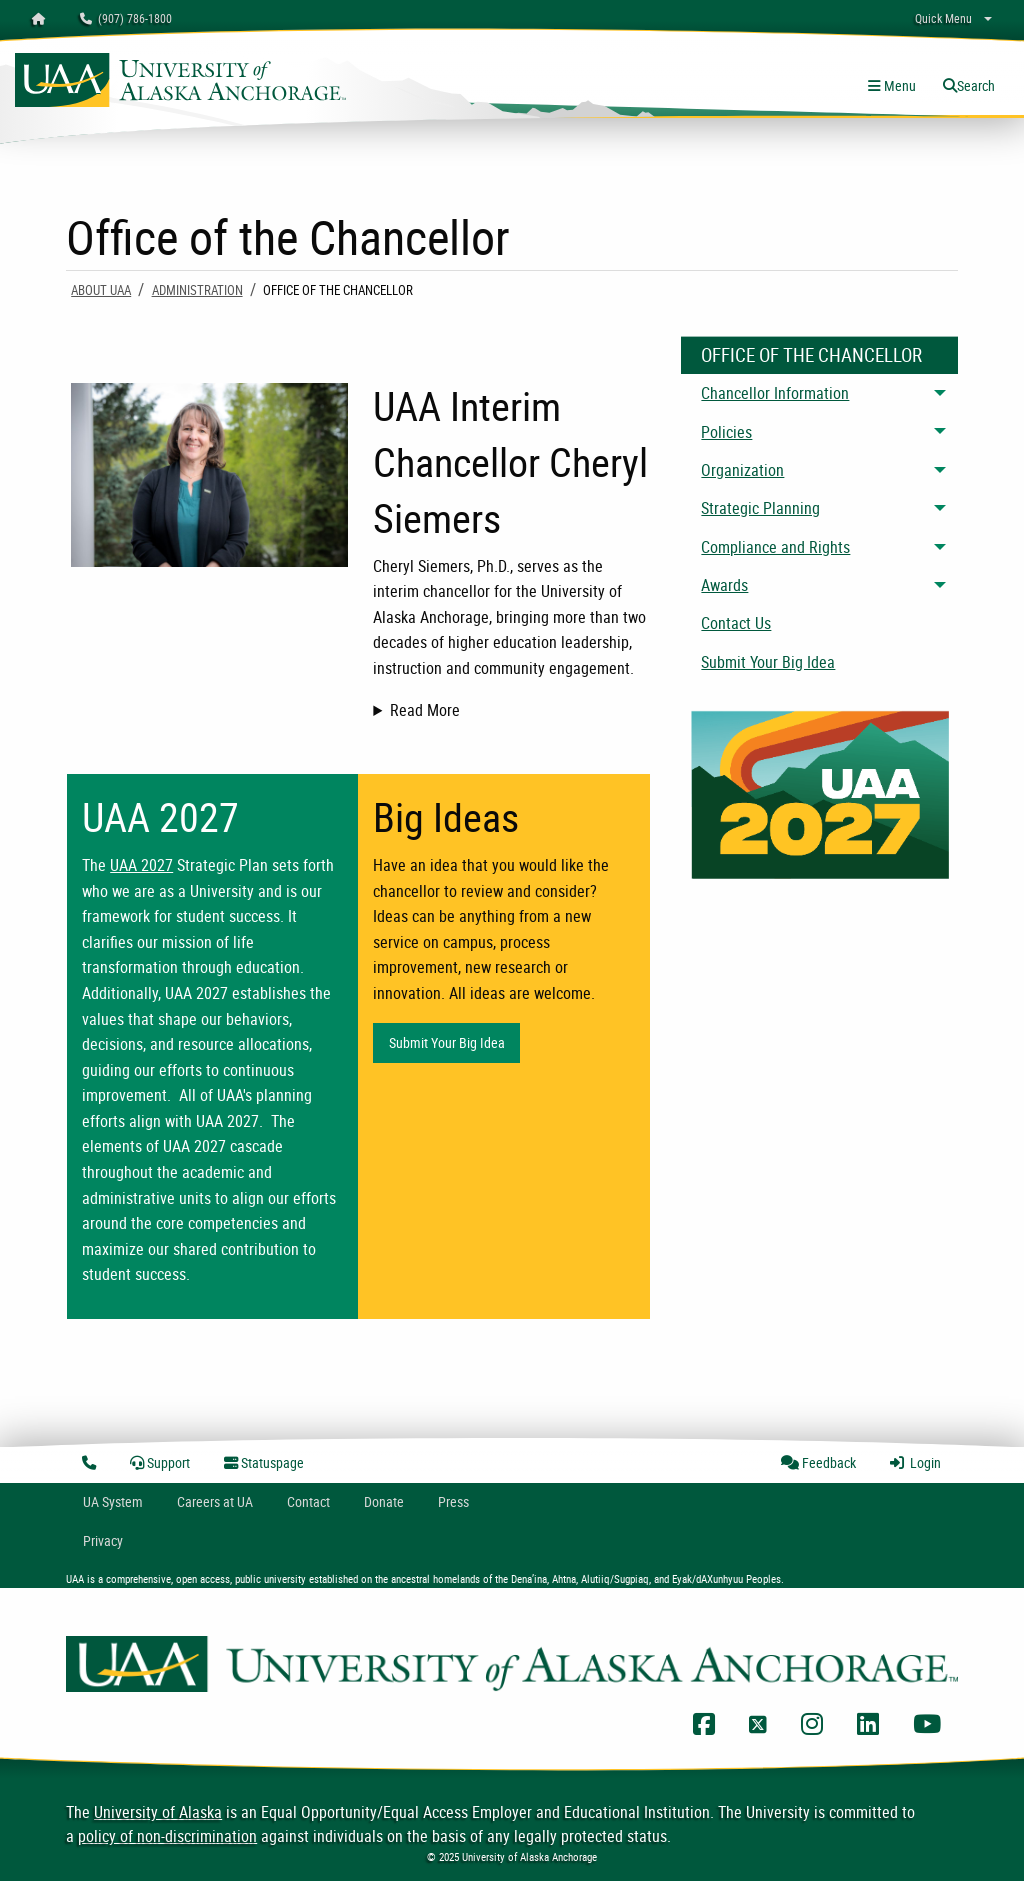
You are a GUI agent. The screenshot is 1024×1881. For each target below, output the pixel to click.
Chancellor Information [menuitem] (775, 393)
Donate (384, 1501)
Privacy (103, 1540)
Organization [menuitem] (742, 470)
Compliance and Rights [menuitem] (775, 547)
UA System (113, 1501)
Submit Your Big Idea (447, 1042)
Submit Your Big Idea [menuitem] (768, 662)
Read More (425, 710)
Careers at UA (215, 1501)
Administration (197, 290)
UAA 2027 (141, 865)
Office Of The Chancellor (811, 355)
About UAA (101, 290)
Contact (308, 1501)
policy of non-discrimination (167, 1836)
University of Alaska (158, 1812)
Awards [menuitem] (724, 585)
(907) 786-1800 (126, 18)
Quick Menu (943, 18)
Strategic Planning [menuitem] (760, 508)
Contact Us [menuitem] (736, 623)
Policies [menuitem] (726, 432)
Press (453, 1501)
